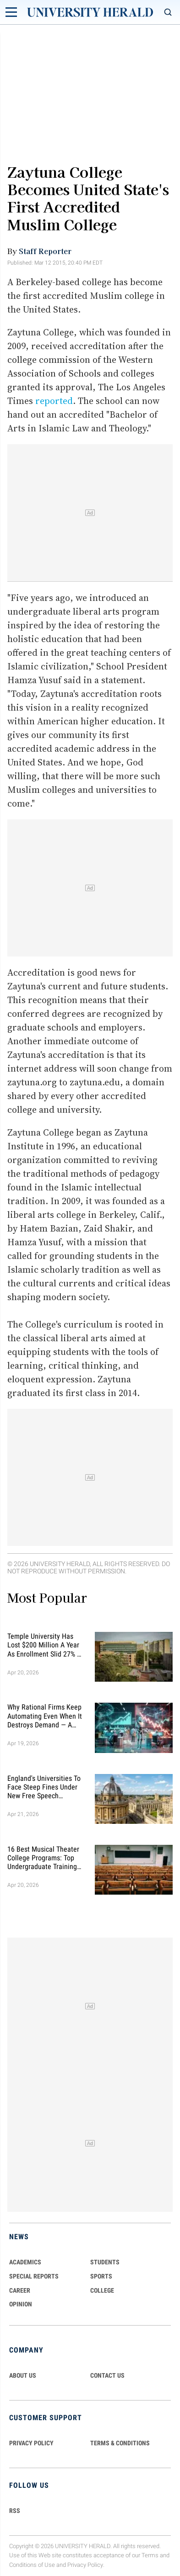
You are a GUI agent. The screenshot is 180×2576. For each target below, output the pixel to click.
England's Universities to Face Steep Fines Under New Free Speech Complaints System (44, 1787)
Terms (150, 2555)
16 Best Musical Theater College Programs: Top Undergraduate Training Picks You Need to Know (43, 1858)
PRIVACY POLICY (31, 2443)
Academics (25, 2262)
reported (54, 400)
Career (19, 2290)
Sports (101, 2276)
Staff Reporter (45, 250)
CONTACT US (107, 2375)
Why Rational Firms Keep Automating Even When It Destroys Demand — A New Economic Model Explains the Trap (44, 1716)
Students (105, 2262)
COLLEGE (102, 2290)
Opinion (20, 2304)
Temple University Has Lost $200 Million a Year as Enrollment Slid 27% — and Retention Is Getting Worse (44, 1645)
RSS (14, 2510)
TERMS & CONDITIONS (120, 2443)
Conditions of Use (32, 2564)
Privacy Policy (85, 2564)
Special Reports (34, 2276)
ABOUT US (22, 2375)
